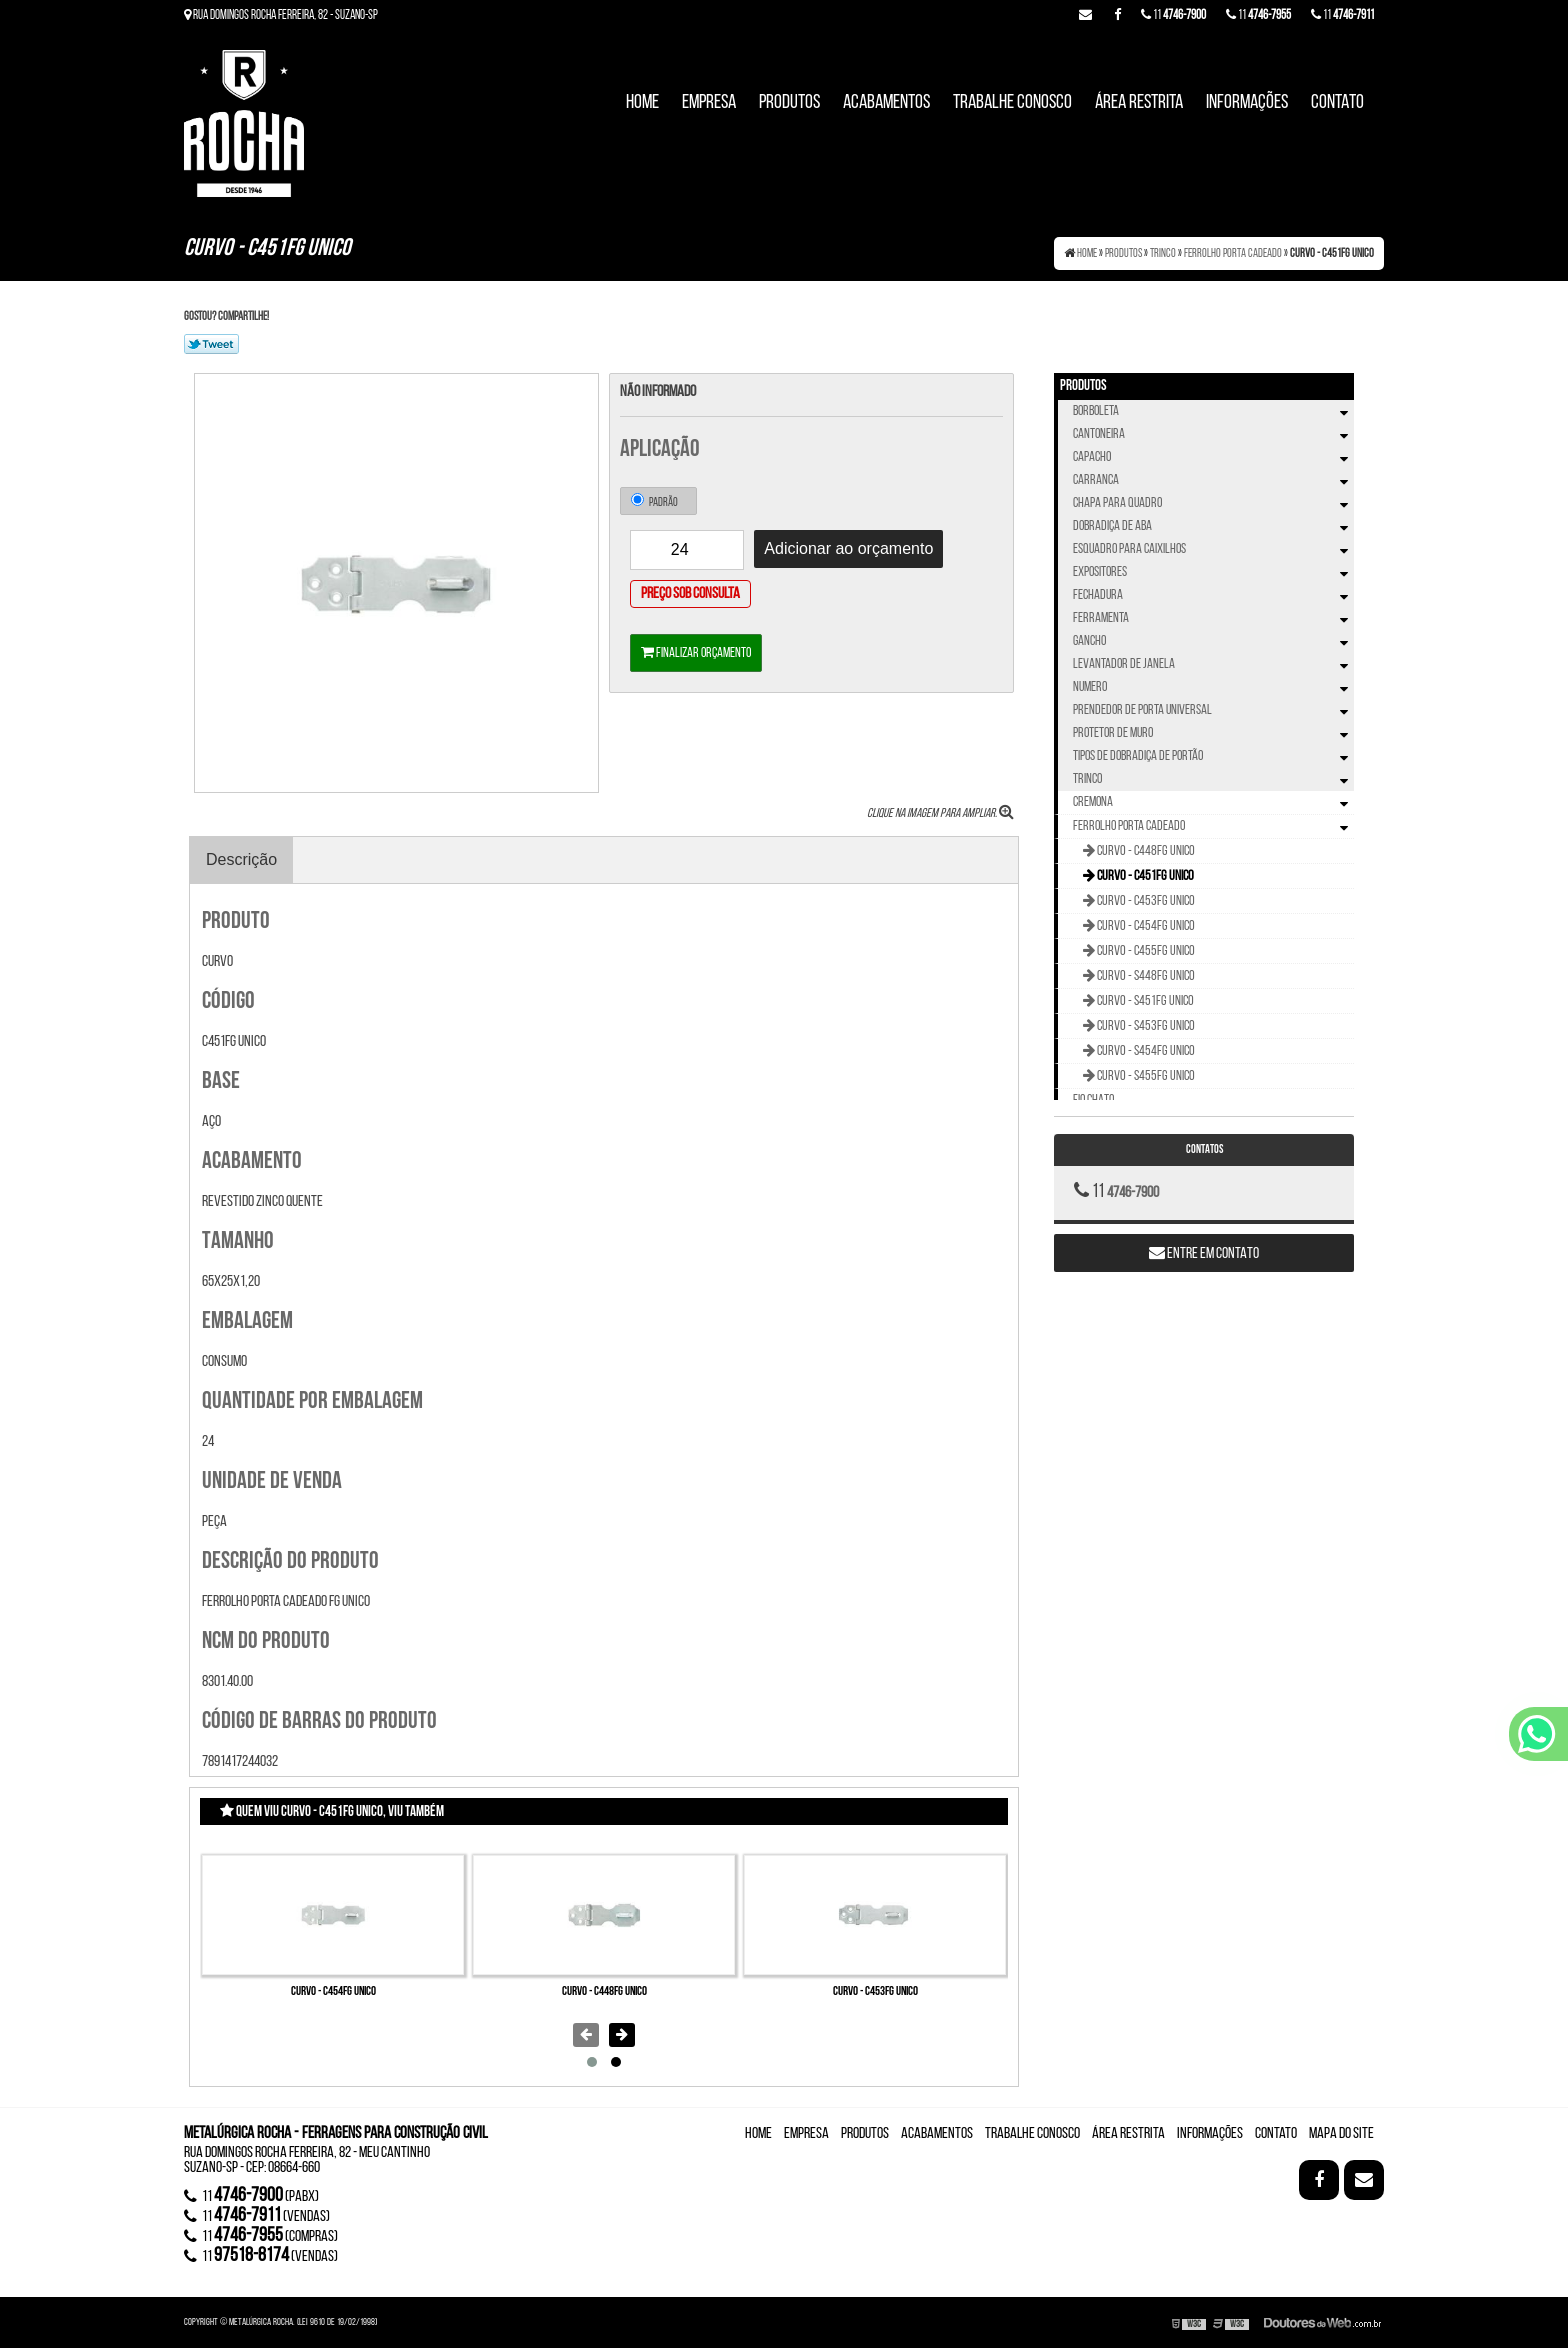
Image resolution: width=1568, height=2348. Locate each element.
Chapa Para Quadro (1213, 503)
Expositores (1213, 572)
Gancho (1213, 641)
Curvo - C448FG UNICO (604, 1991)
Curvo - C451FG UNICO (1144, 876)
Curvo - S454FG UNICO (1145, 1051)
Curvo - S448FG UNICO (1145, 976)
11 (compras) (261, 2236)
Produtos (789, 103)
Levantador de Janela (1213, 664)
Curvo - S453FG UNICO (1145, 1026)
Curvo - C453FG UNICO (875, 1991)
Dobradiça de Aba (1213, 526)
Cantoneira (1213, 434)
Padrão (654, 501)
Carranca (1213, 480)
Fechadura (1213, 595)
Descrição (241, 859)
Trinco (1213, 779)
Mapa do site (1341, 2134)
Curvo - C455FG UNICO (1145, 951)
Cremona (1213, 803)
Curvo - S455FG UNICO (1145, 1076)
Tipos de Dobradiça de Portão (1213, 756)
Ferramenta (1213, 618)
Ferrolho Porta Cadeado (1213, 827)
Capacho (1213, 457)
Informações (1247, 103)
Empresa (709, 103)
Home (642, 103)
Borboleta (1213, 411)
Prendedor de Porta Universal (1213, 710)
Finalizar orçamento (696, 653)
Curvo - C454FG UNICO (333, 1991)
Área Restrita (1139, 103)
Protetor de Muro (1213, 733)
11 (1342, 15)
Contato (1337, 103)
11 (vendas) (257, 2216)
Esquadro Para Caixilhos (1213, 549)
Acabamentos (886, 103)
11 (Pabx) (251, 2196)
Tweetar (211, 344)
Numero (1213, 687)
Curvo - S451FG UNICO (1144, 1001)
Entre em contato (1204, 1253)
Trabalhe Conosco (1012, 103)
